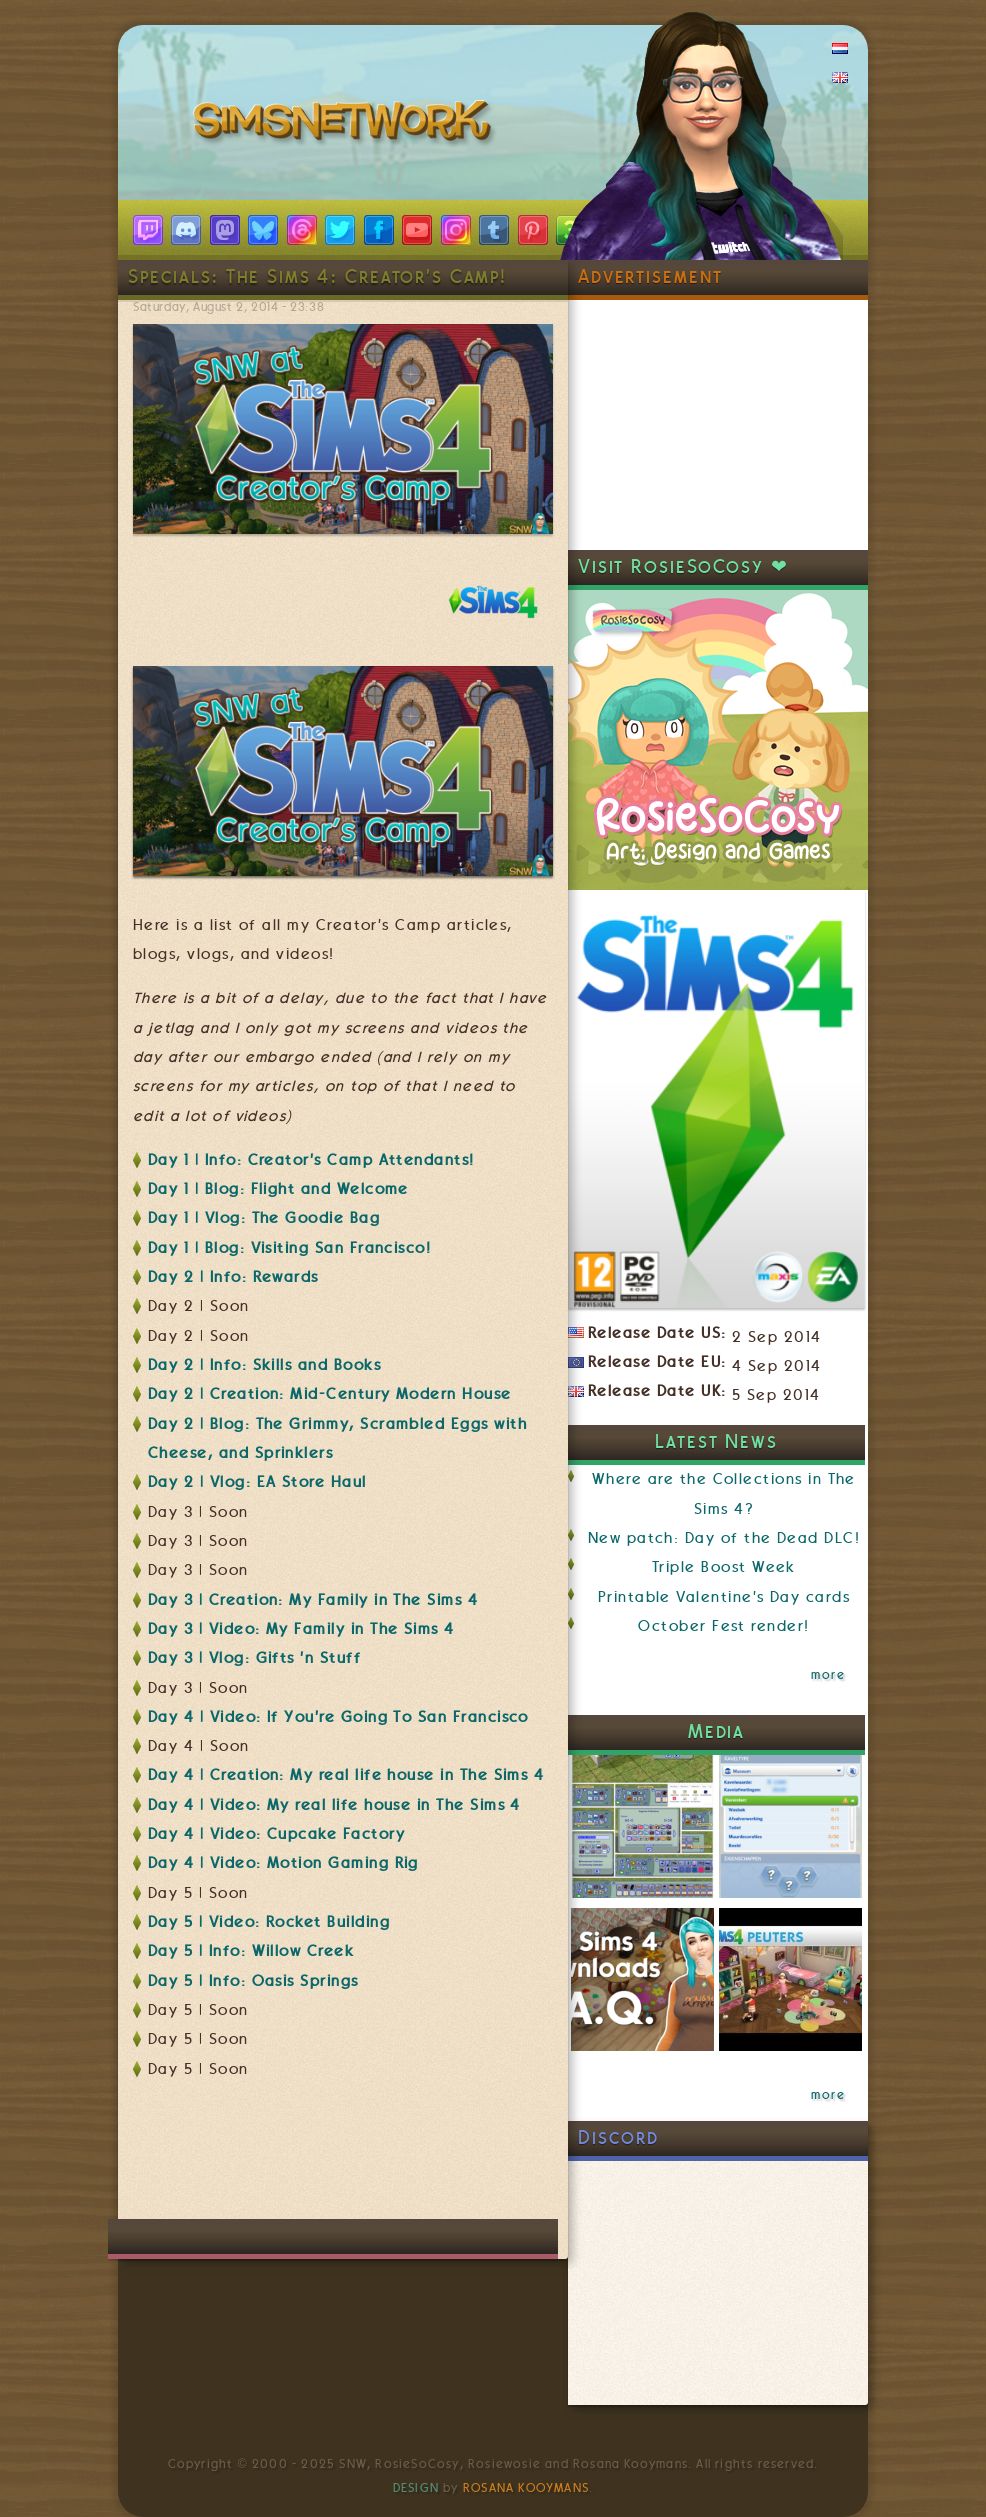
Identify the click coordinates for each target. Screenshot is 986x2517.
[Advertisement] (497, 2159)
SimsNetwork (346, 125)
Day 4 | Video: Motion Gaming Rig (283, 1863)
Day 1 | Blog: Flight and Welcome (278, 1189)
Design (416, 2488)
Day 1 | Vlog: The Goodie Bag (264, 1218)
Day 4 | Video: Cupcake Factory (276, 1834)
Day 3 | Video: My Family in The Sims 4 (301, 1629)
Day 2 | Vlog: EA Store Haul (257, 1482)
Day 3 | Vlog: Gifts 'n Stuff (254, 1658)
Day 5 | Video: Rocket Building (269, 1922)
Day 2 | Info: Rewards (233, 1277)
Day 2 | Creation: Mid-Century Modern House (330, 1394)
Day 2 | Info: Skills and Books (264, 1365)
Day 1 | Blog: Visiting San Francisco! (289, 1248)
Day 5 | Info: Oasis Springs (253, 1981)
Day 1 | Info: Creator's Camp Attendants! (311, 1160)
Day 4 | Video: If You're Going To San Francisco (338, 1717)
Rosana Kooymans (526, 2488)
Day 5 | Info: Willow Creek (251, 1951)
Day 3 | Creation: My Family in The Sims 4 (313, 1600)
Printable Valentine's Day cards (724, 1597)
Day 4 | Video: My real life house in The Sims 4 (334, 1805)
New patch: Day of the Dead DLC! (724, 1538)
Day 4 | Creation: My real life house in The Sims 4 (346, 1775)
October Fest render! (723, 1626)
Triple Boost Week (724, 1567)
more (828, 1675)
